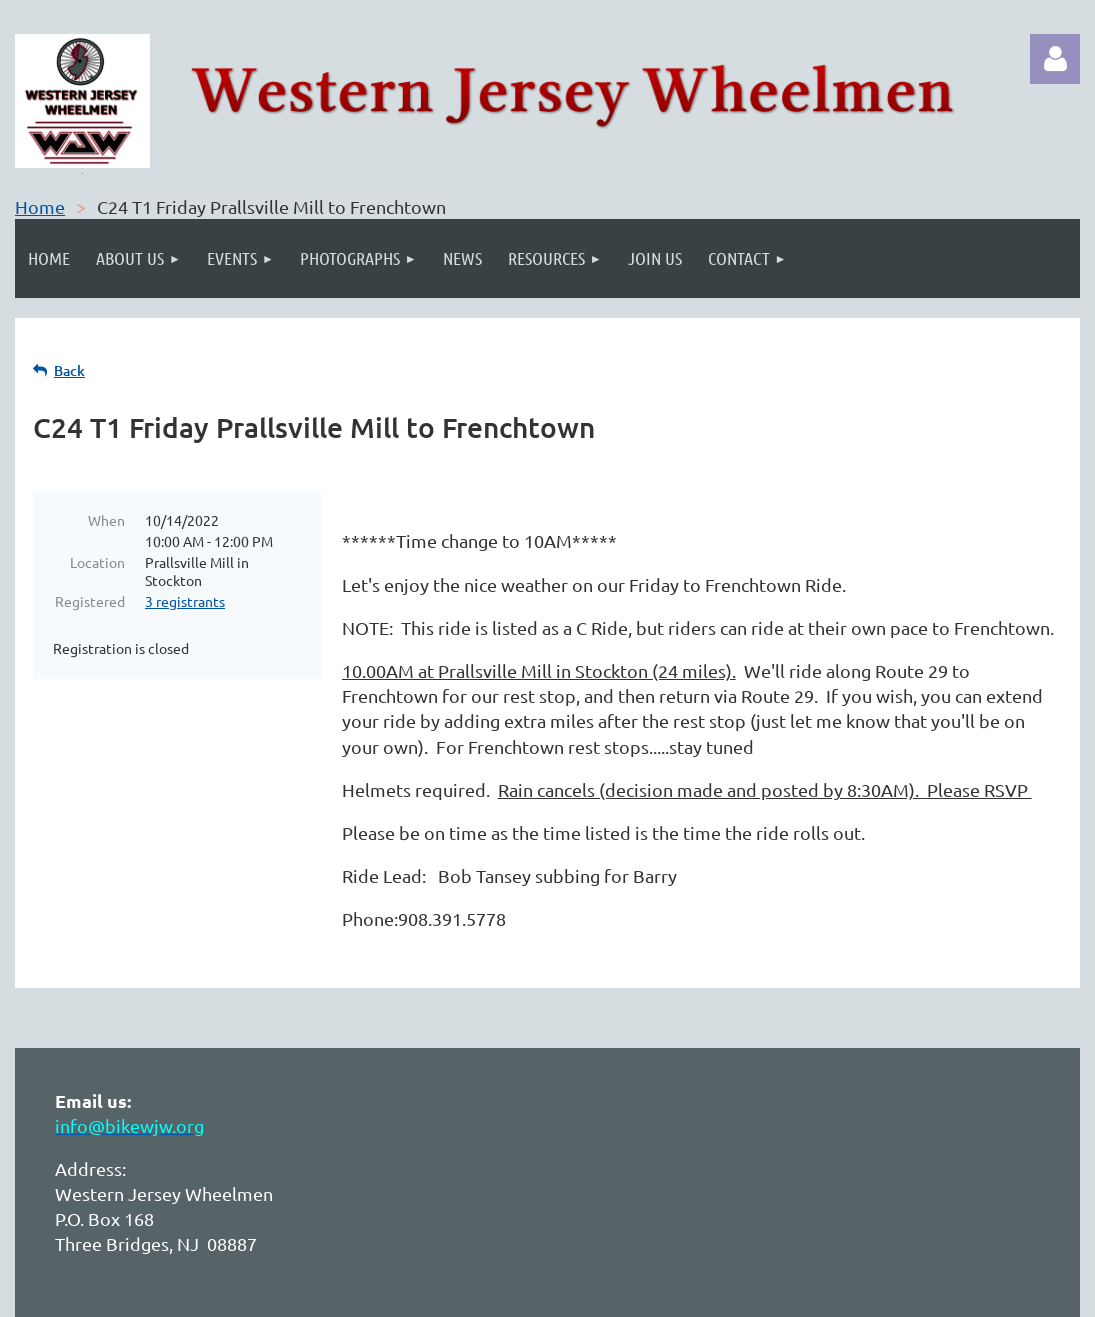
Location (97, 562)
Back (69, 370)
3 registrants (185, 601)
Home (40, 206)
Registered (90, 601)
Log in (1055, 59)
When (106, 520)
